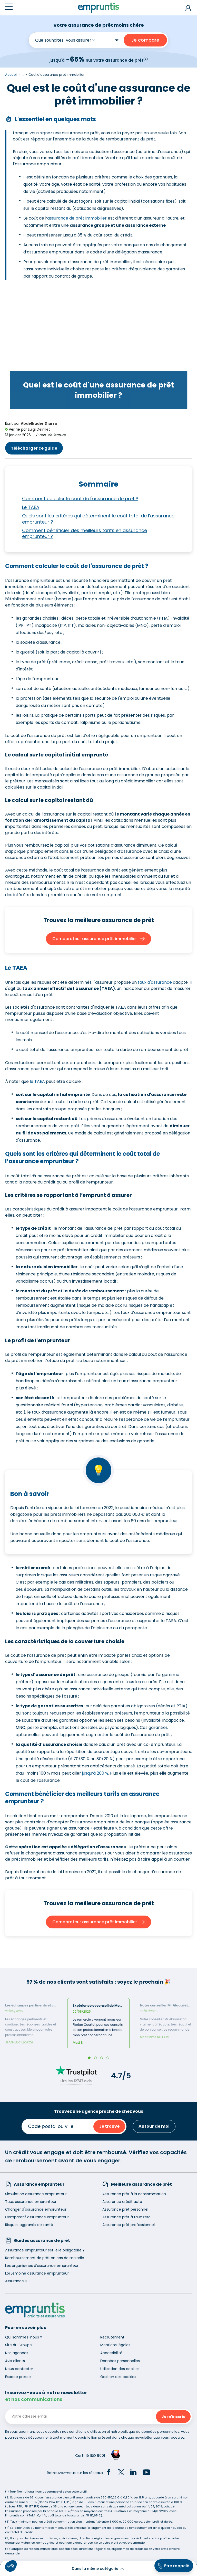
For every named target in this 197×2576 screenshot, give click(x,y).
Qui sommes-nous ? (23, 2337)
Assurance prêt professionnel (128, 2224)
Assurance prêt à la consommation (134, 2193)
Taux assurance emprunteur (30, 2201)
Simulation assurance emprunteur (36, 2193)
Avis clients (15, 2360)
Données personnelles (120, 2360)
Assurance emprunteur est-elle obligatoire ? (45, 2250)
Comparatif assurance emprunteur (37, 2217)
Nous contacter (19, 2368)
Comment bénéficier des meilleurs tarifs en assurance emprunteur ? (84, 533)
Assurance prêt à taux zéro (126, 2217)
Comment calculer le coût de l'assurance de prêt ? (80, 498)
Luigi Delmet (39, 429)
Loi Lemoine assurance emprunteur (37, 2273)
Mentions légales (115, 2344)
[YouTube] (146, 2473)
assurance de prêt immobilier (77, 218)
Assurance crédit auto (122, 2201)
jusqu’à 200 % (95, 1773)
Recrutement (112, 2337)
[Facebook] (109, 2473)
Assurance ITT (17, 2281)
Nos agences (16, 2352)
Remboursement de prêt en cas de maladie (44, 2257)
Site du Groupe (18, 2344)
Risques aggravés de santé (29, 2224)
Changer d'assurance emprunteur (35, 2209)
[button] (11, 2566)
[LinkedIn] (133, 2473)
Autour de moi (154, 2126)
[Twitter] (121, 2473)
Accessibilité (111, 2352)
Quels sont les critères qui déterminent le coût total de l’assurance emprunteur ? (98, 519)
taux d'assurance (155, 982)
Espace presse (18, 2376)
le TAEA (37, 1081)
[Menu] (9, 7)
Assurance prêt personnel (125, 2209)
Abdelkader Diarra (39, 423)
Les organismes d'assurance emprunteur (41, 2265)
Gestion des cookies (118, 2376)
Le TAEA (30, 507)
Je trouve (109, 2126)
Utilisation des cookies (120, 2368)
